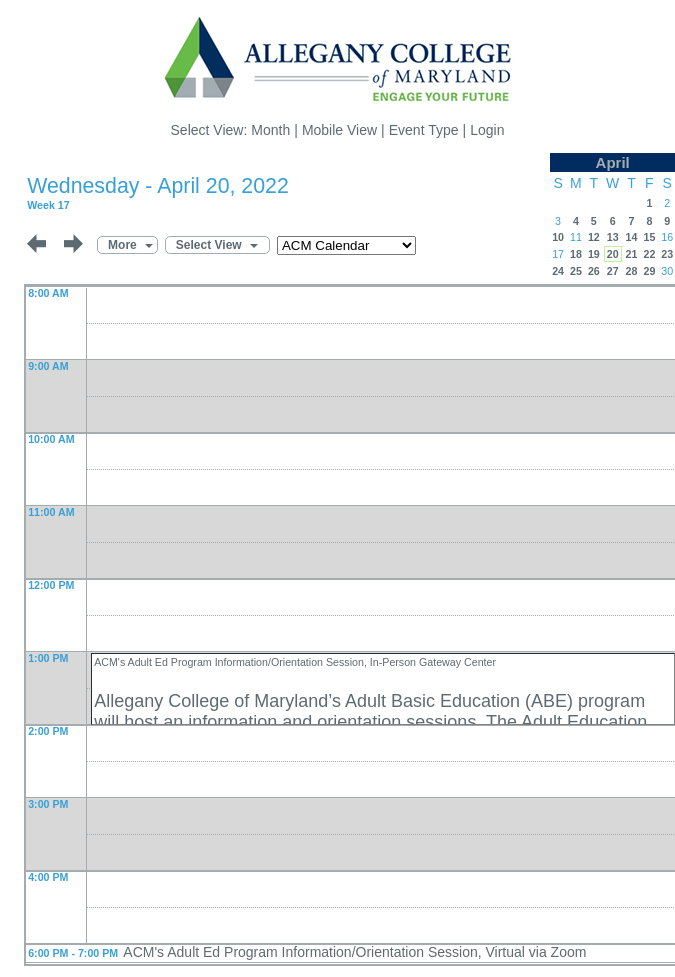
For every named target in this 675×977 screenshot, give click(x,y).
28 (632, 271)
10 (558, 237)
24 (558, 271)
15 (649, 237)
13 (613, 237)
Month (270, 130)
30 (667, 271)
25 (576, 271)
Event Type (424, 130)
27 (613, 271)
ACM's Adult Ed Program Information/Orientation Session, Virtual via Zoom (354, 952)
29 (649, 271)
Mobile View (339, 130)
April (613, 162)
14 (632, 237)
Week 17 (48, 205)
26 (594, 271)
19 (594, 254)
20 (613, 254)
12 (594, 237)
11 (576, 237)
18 (576, 254)
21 (632, 254)
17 (558, 254)
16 (667, 237)
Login (487, 130)
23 (667, 254)
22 (649, 254)
